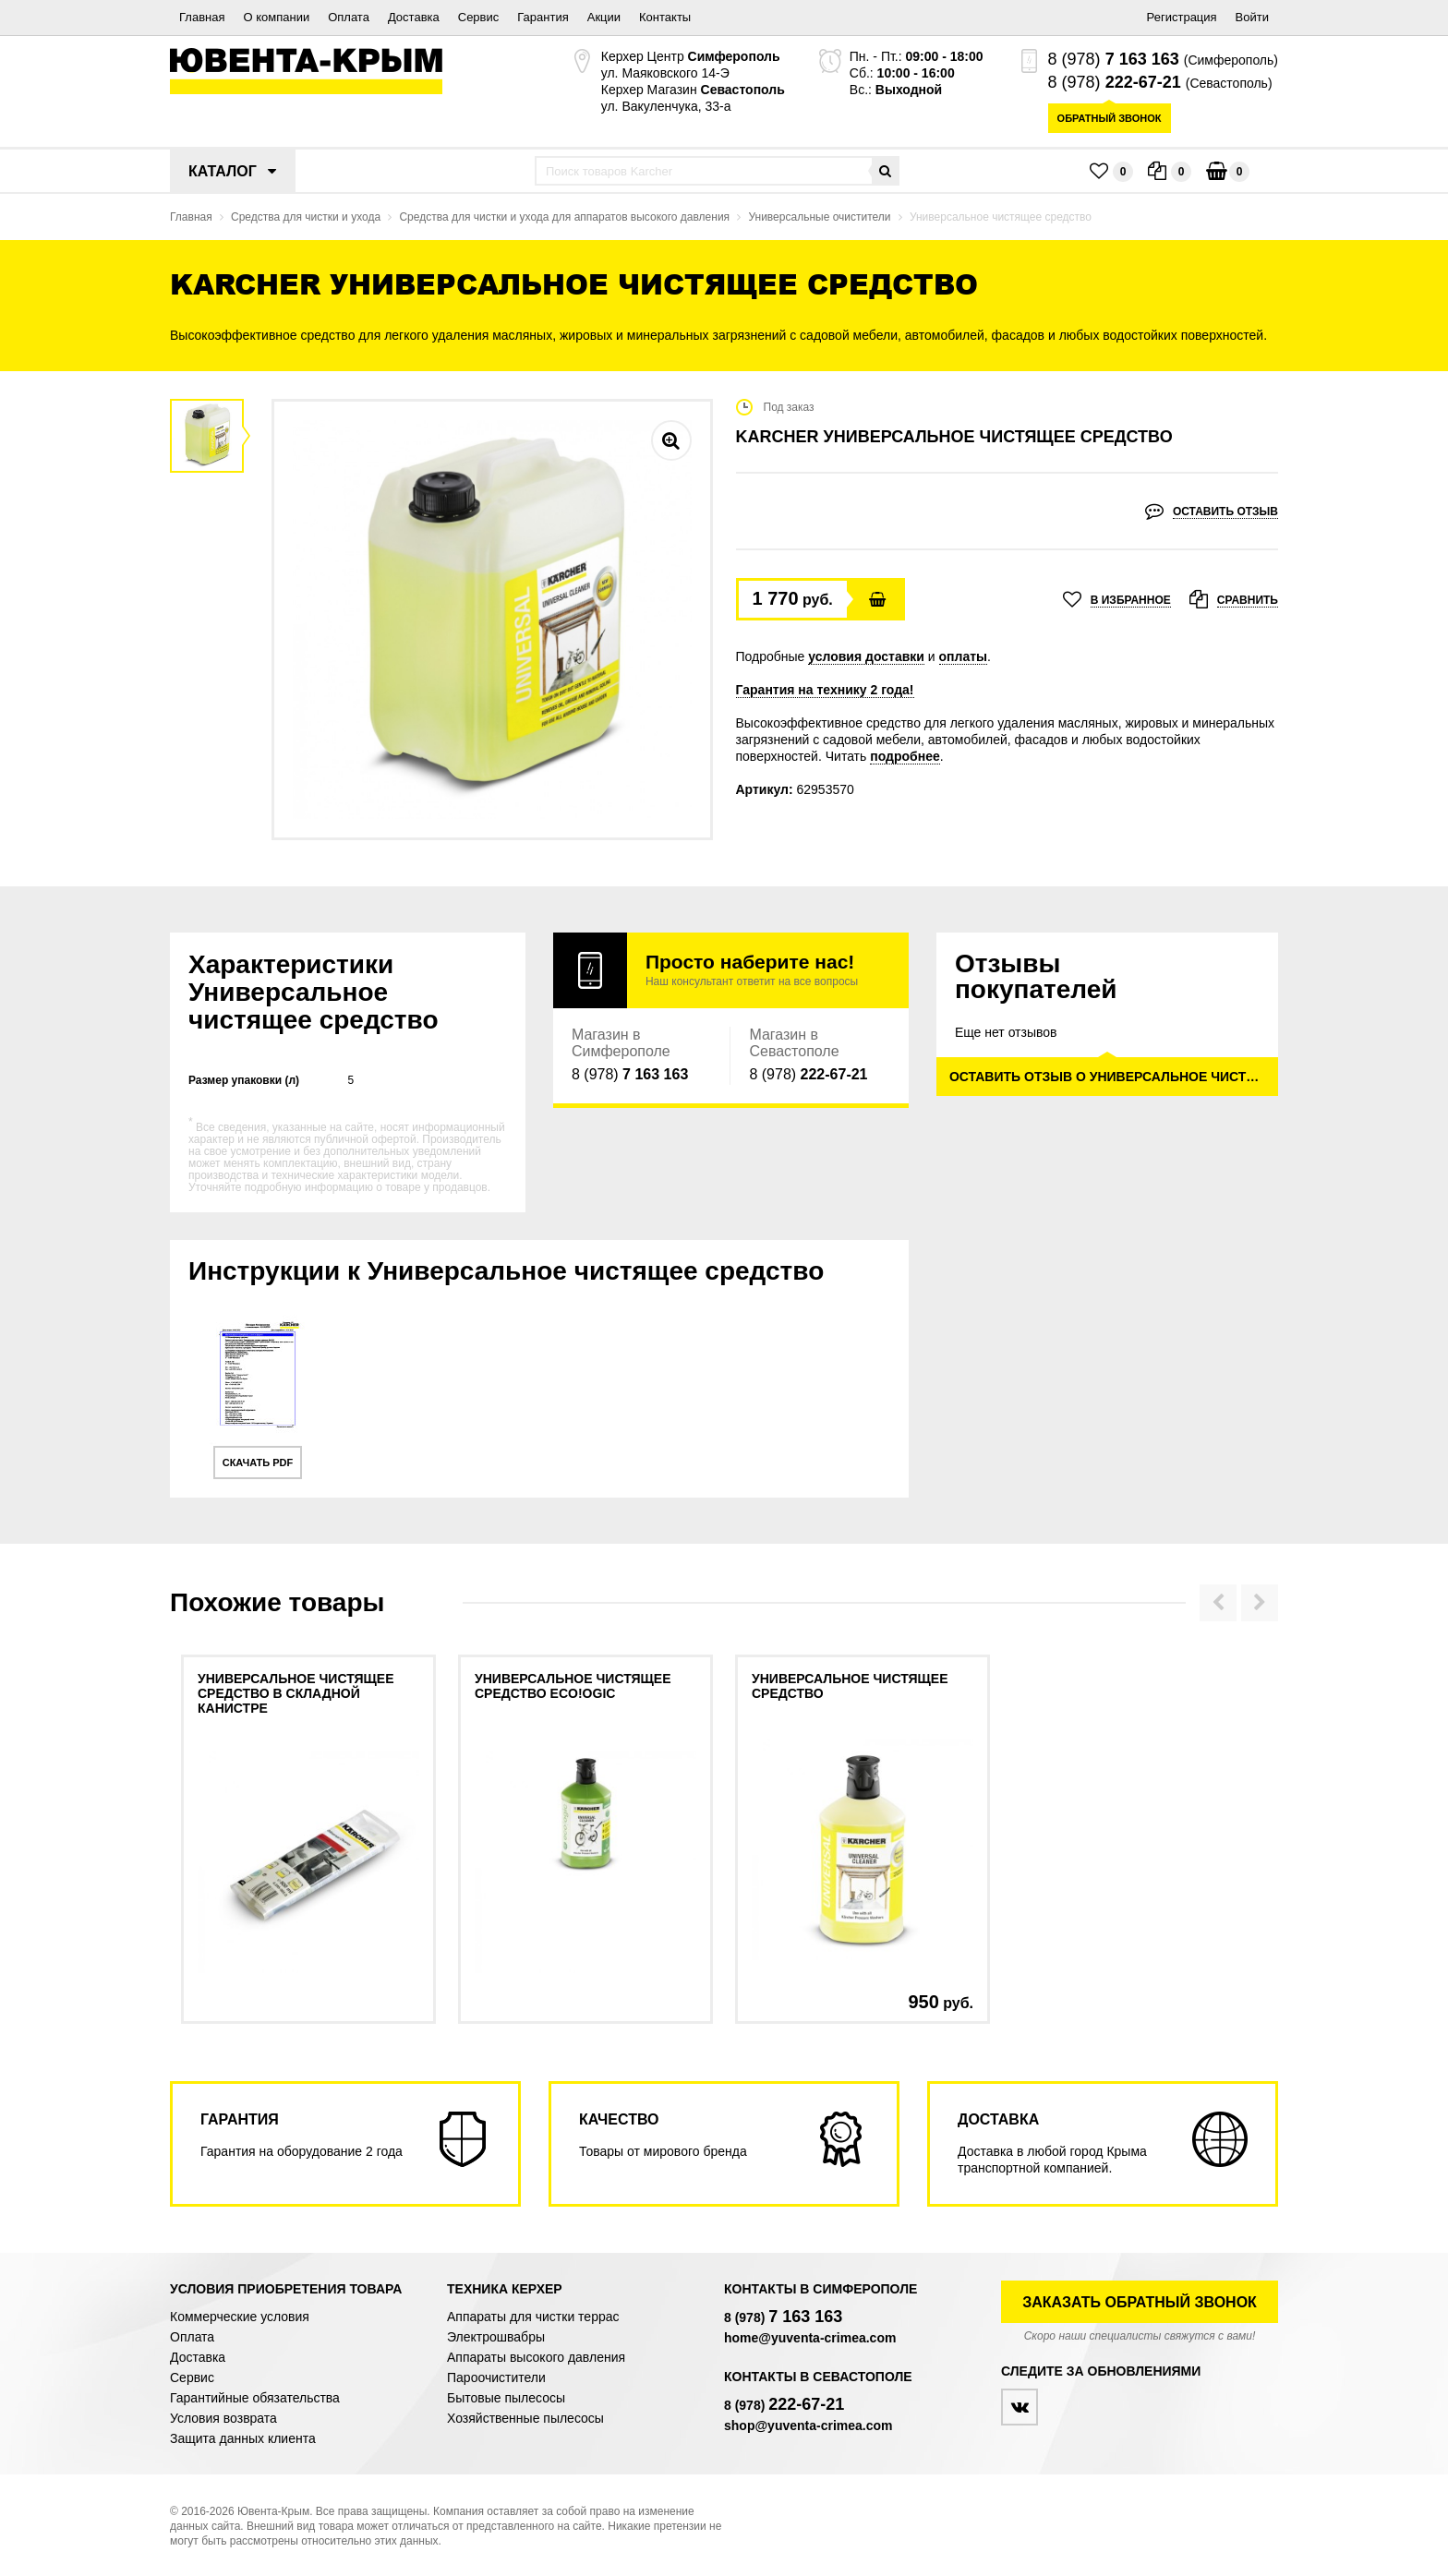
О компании (276, 17)
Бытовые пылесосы (506, 2397)
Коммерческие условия (239, 2316)
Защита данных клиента (243, 2438)
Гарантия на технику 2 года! (825, 689)
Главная (201, 17)
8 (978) (1113, 59)
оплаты (963, 656)
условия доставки (866, 656)
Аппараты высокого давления (536, 2357)
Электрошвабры (496, 2336)
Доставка (414, 17)
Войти (1252, 17)
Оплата (348, 17)
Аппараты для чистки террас (533, 2316)
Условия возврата (223, 2418)
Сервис (479, 17)
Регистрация (1182, 17)
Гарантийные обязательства (255, 2397)
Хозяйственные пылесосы (525, 2418)
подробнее (905, 756)
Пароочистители (496, 2377)
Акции (604, 17)
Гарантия (542, 17)
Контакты (665, 17)
